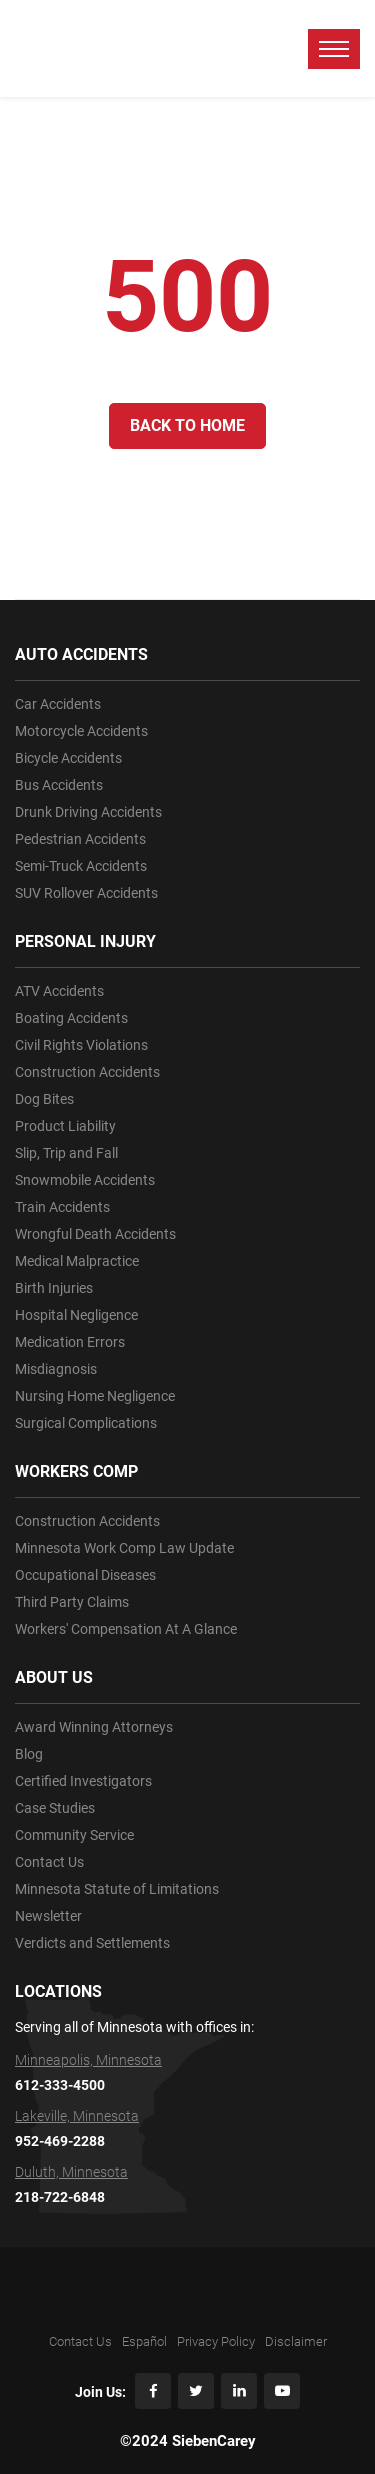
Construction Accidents (87, 1072)
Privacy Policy (216, 2341)
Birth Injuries (54, 1288)
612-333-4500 (60, 2085)
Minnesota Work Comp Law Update (124, 1548)
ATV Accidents (59, 991)
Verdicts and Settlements (92, 1943)
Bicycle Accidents (68, 758)
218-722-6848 (60, 2197)
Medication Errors (70, 1342)
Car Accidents (58, 704)
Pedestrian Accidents (80, 839)
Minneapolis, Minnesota (88, 2060)
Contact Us (49, 1862)
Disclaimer (296, 2341)
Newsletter (48, 1916)
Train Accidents (62, 1207)
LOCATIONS (58, 1991)
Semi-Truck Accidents (81, 866)
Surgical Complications (86, 1423)
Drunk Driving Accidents (88, 812)
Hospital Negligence (76, 1315)
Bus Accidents (59, 785)
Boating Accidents (71, 1018)
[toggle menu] (334, 49)
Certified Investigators (83, 1781)
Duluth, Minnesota (71, 2172)
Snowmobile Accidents (85, 1180)
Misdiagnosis (56, 1369)
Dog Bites (44, 1099)
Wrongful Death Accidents (95, 1234)
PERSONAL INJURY (85, 941)
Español (144, 2341)
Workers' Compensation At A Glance (126, 1629)
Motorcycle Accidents (81, 731)
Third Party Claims (72, 1602)
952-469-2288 (60, 2141)
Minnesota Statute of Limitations (117, 1889)
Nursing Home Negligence (95, 1396)
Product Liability (65, 1126)
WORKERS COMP (76, 1471)
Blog (29, 1754)
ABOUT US (54, 1677)
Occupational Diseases (85, 1575)
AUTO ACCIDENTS (81, 654)
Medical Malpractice (77, 1261)
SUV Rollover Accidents (86, 893)
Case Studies (55, 1808)
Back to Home (187, 425)
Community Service (74, 1835)
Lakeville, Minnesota (77, 2116)
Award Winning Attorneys (94, 1727)
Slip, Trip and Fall (66, 1153)
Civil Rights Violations (81, 1045)
